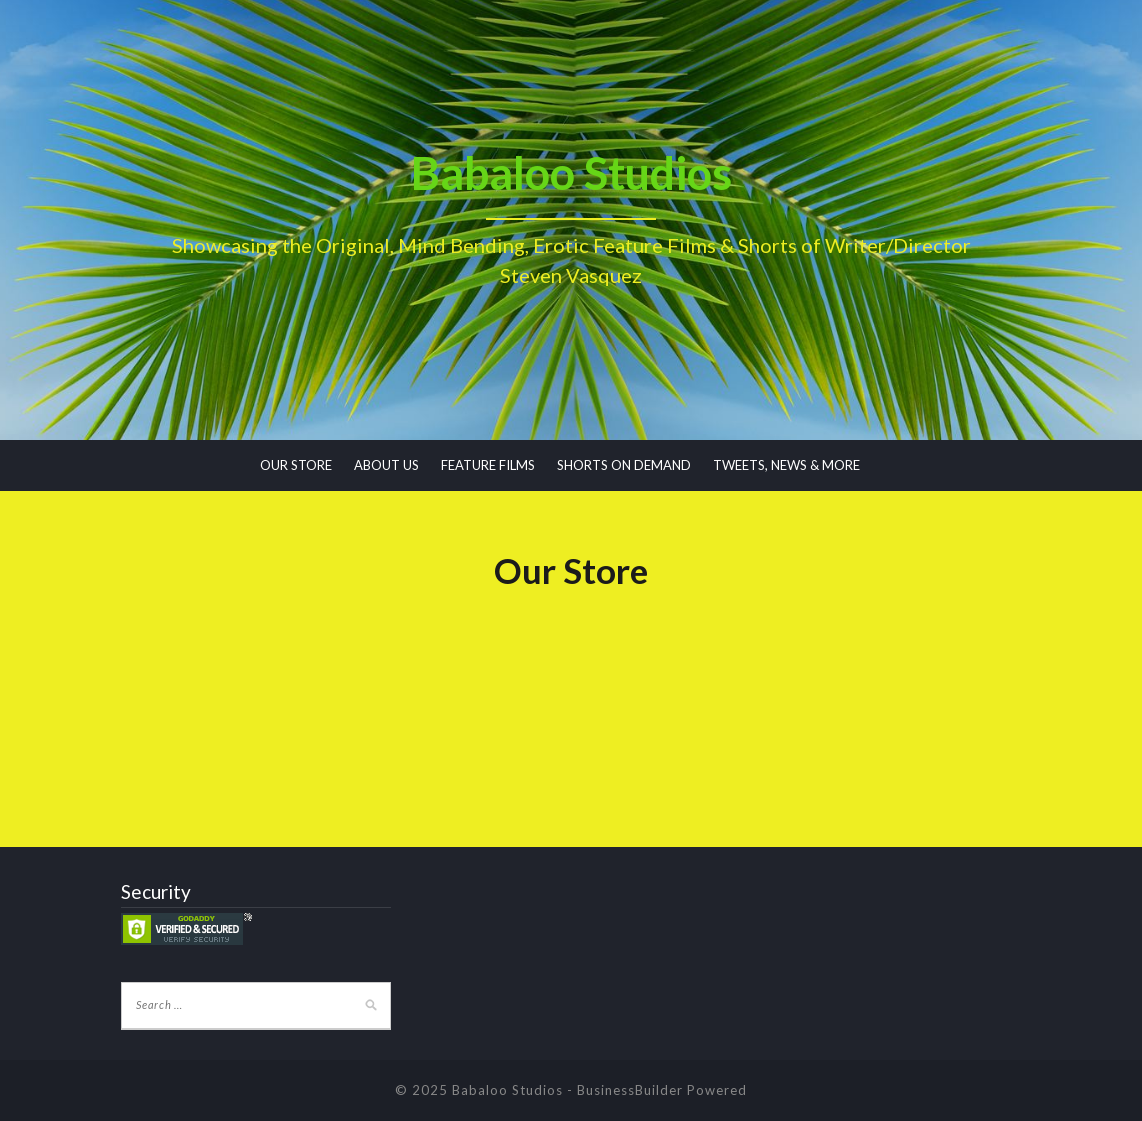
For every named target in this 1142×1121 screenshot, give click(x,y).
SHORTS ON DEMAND (624, 465)
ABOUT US (386, 465)
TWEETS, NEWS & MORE (786, 465)
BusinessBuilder (630, 1090)
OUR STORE (296, 465)
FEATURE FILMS (488, 465)
